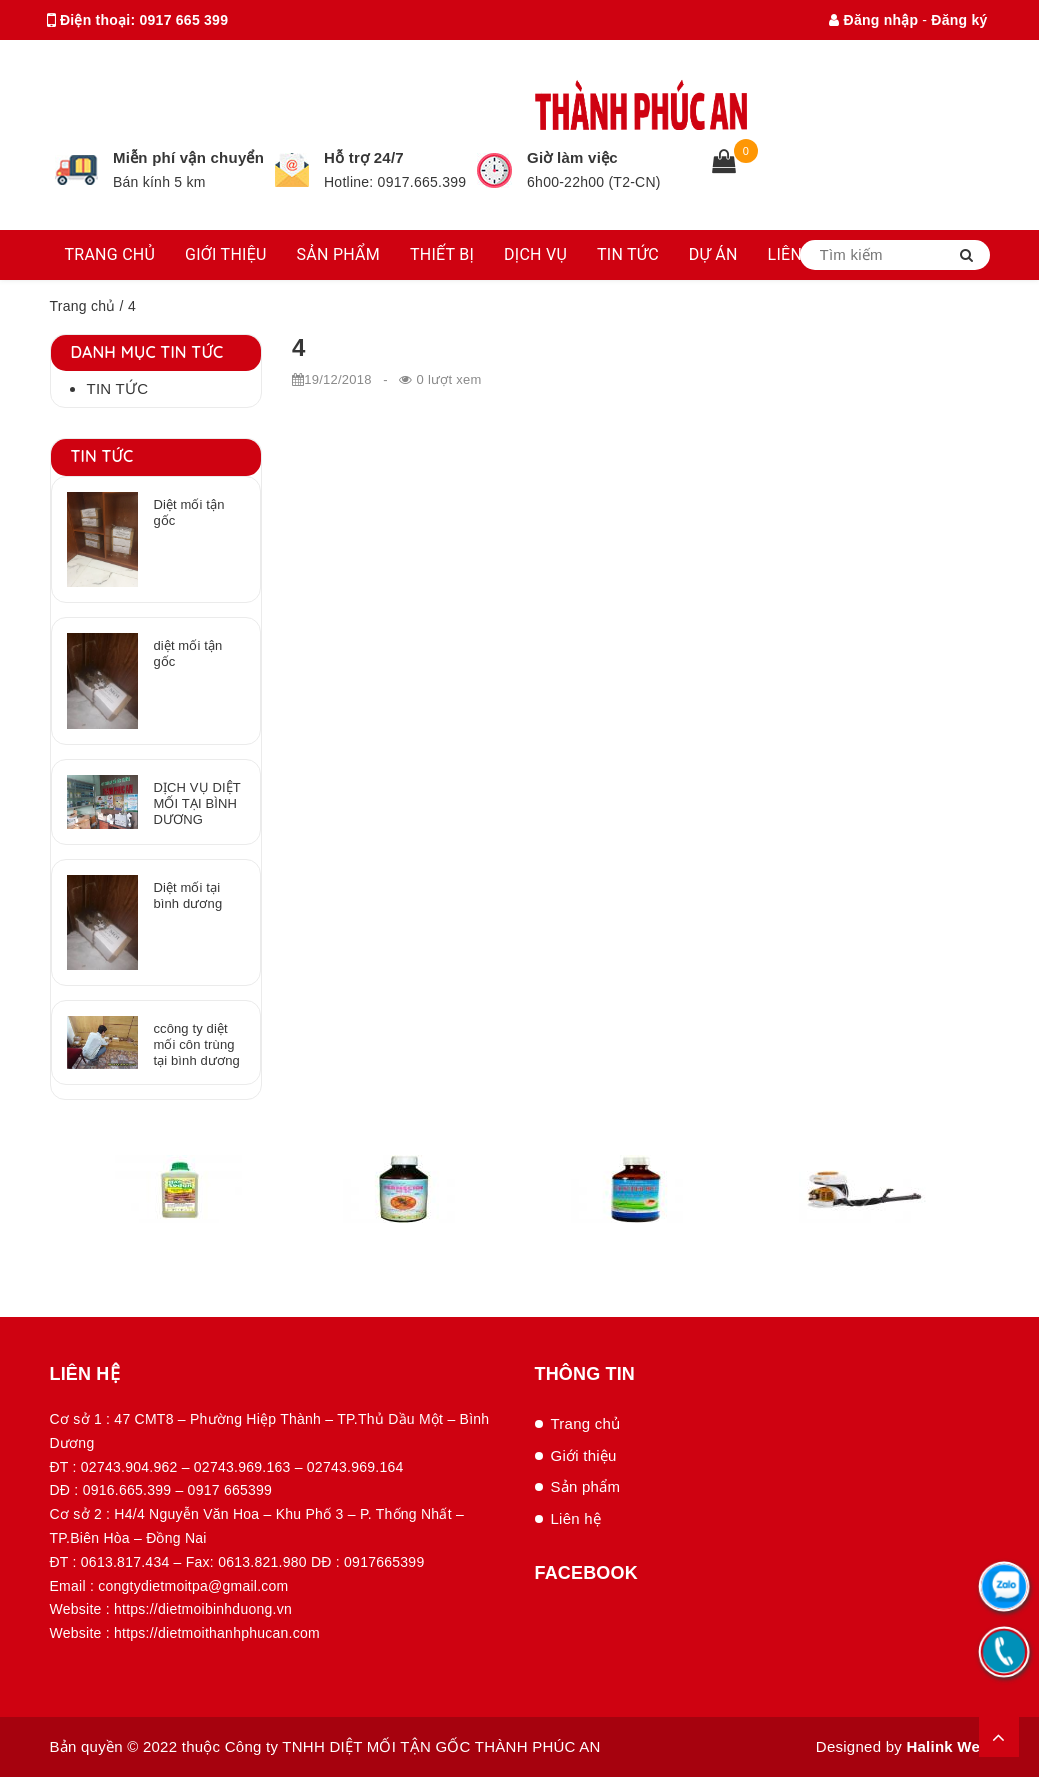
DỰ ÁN (713, 254)
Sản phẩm (586, 1486)
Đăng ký (959, 20)
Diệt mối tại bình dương (187, 895)
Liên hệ (576, 1518)
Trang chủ (83, 306)
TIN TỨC (628, 254)
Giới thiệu (584, 1455)
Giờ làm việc (572, 157)
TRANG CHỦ (110, 254)
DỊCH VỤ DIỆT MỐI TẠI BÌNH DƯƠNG (196, 803)
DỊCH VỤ (535, 254)
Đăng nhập (873, 20)
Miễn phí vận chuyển (188, 157)
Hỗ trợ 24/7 (364, 157)
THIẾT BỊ (442, 254)
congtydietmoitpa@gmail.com (242, 60)
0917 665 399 (184, 20)
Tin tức (118, 388)
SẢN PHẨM (338, 254)
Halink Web (947, 1746)
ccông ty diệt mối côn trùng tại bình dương (196, 1044)
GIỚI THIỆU (226, 254)
